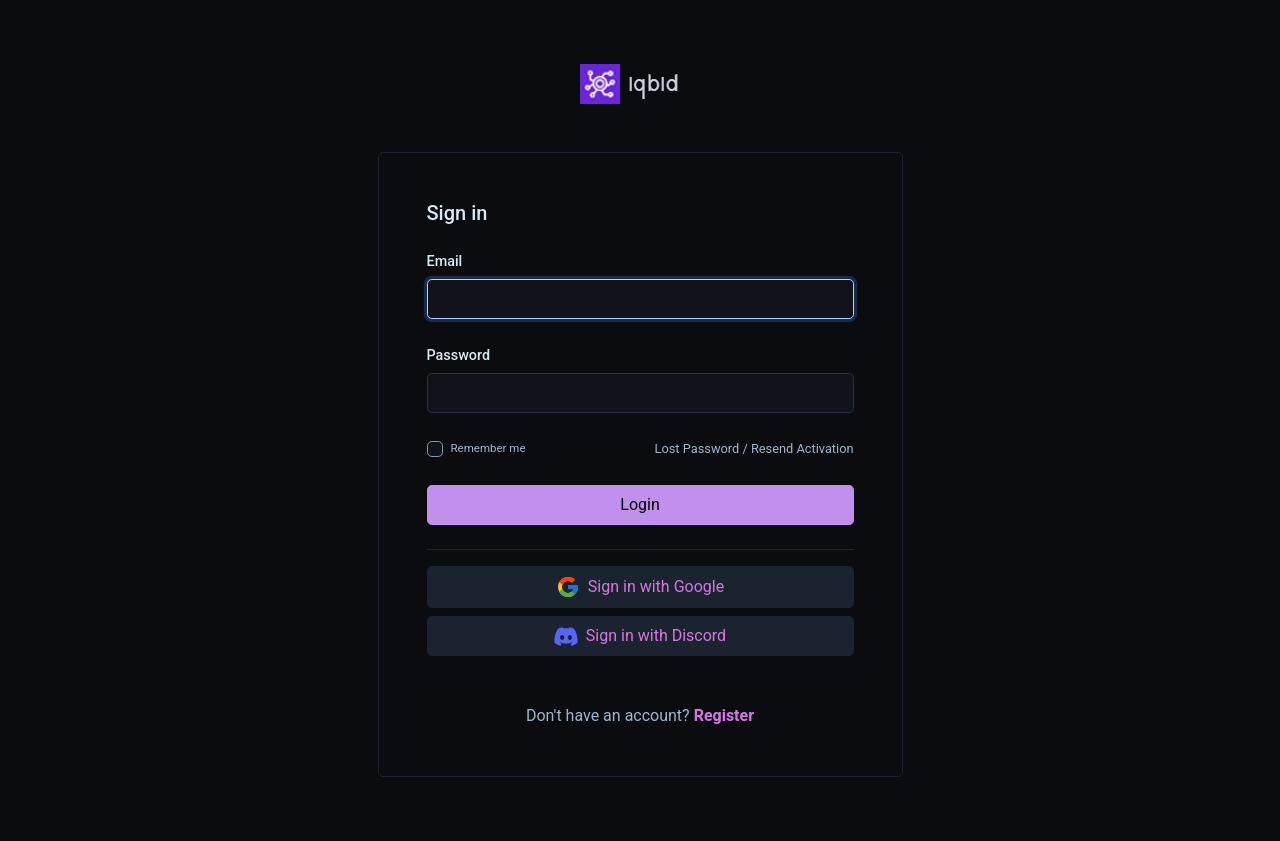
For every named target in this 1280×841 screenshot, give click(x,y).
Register (724, 715)
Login (639, 504)
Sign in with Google (640, 587)
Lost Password (697, 448)
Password (459, 355)
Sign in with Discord (640, 636)
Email (445, 261)
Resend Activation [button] (802, 448)
